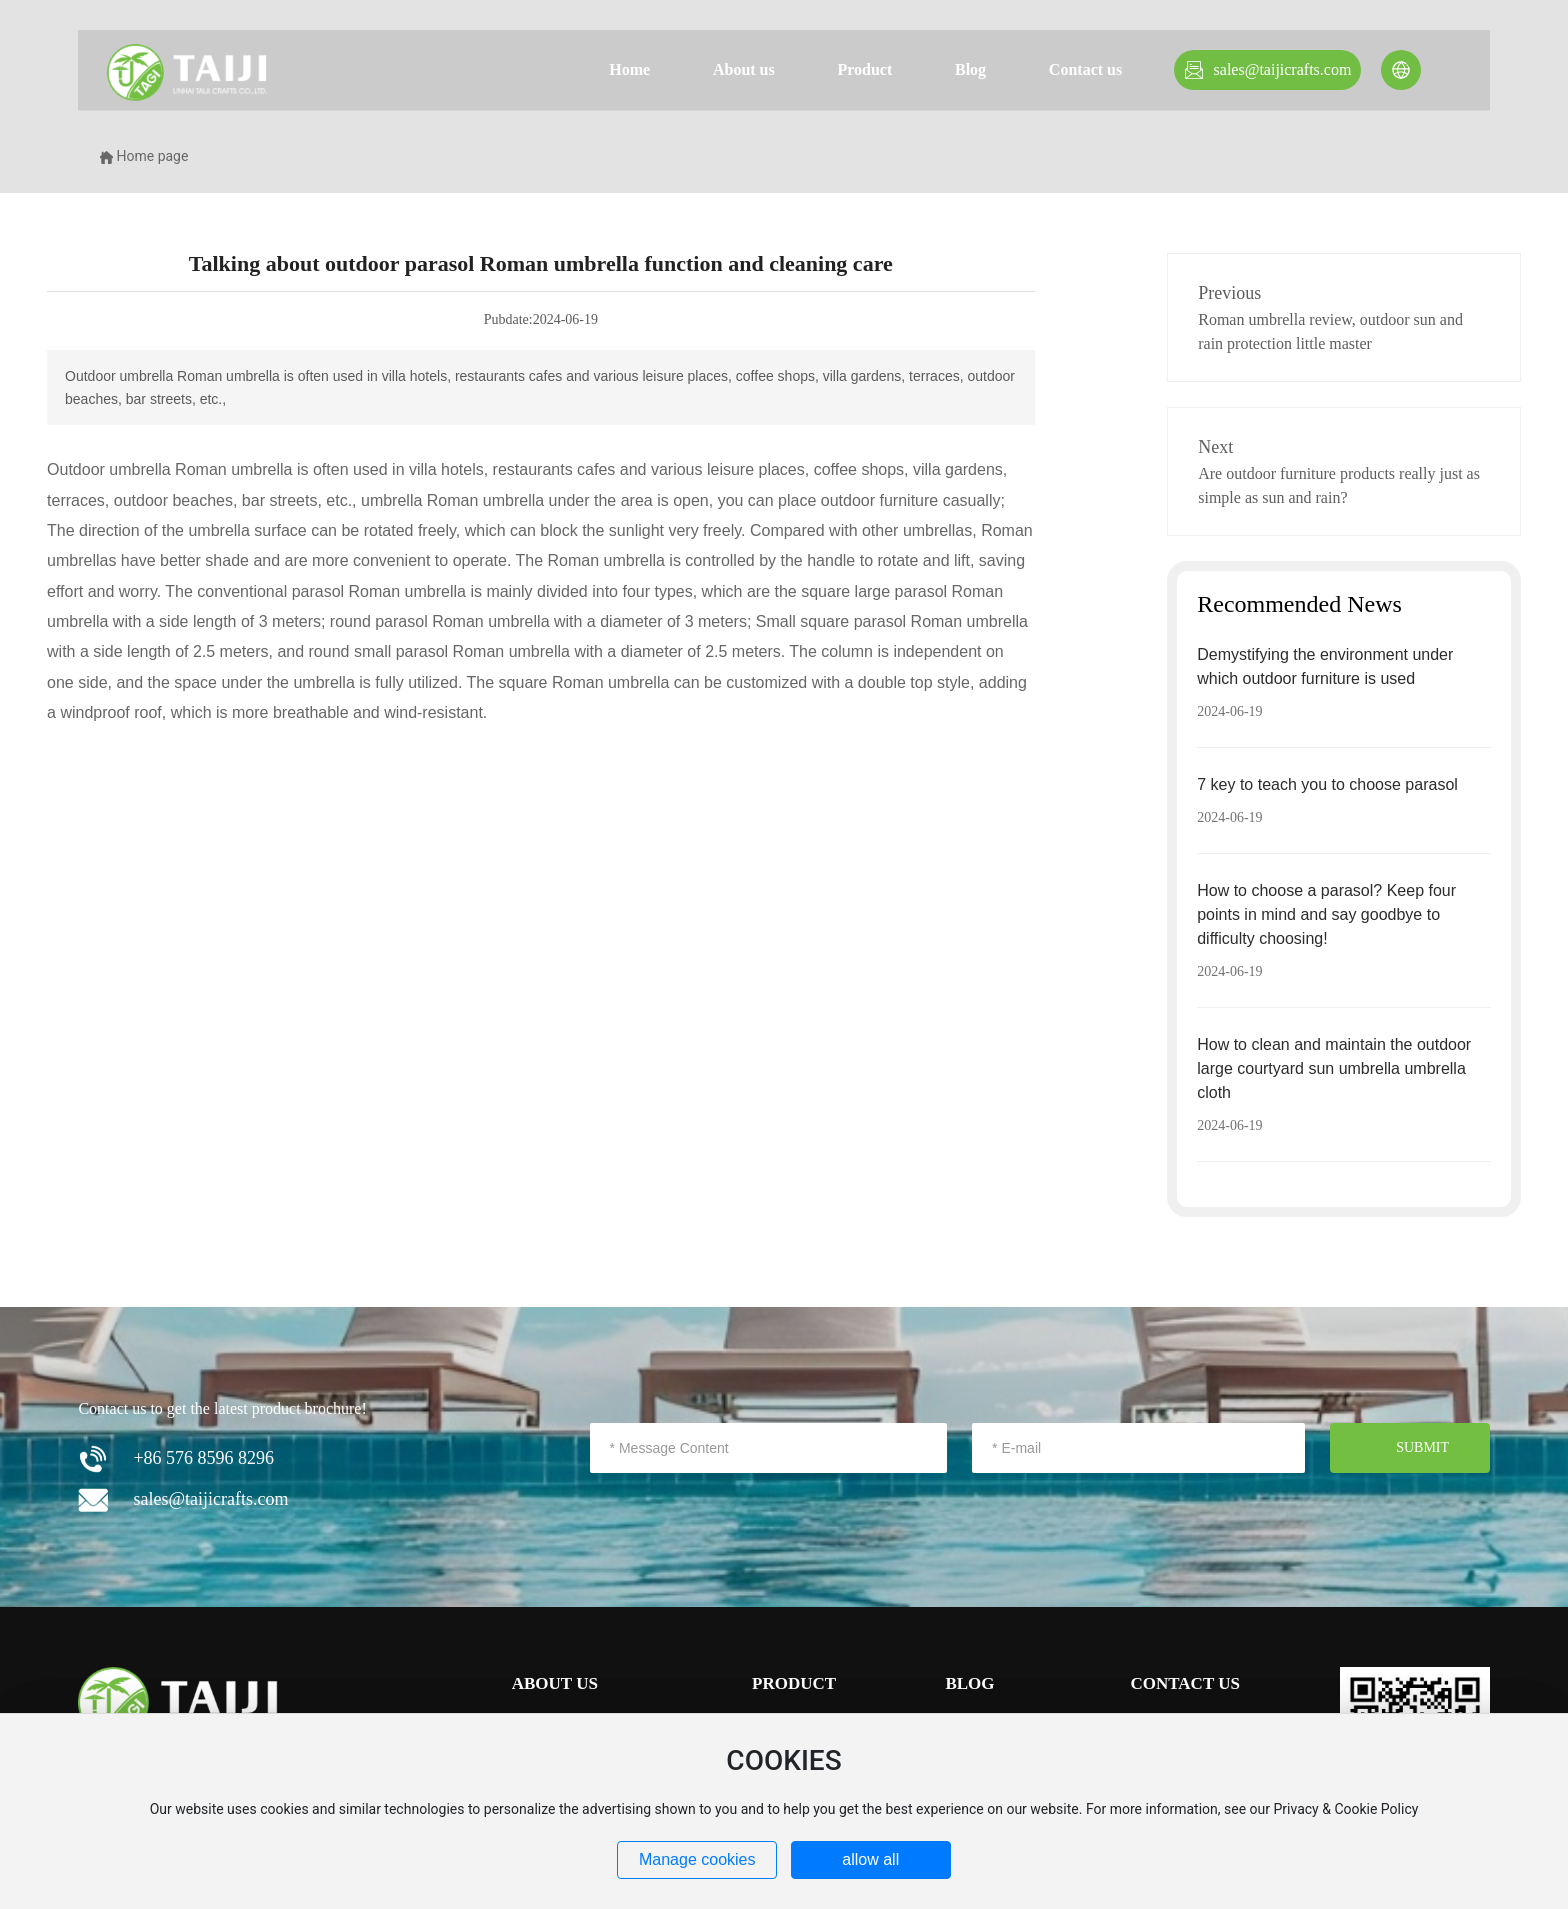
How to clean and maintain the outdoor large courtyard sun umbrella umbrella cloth (1334, 1068)
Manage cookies (697, 1859)
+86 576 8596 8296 (203, 1458)
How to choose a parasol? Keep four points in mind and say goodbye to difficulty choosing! (1326, 914)
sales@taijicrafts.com (1283, 69)
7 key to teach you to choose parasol (1327, 784)
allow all (870, 1859)
